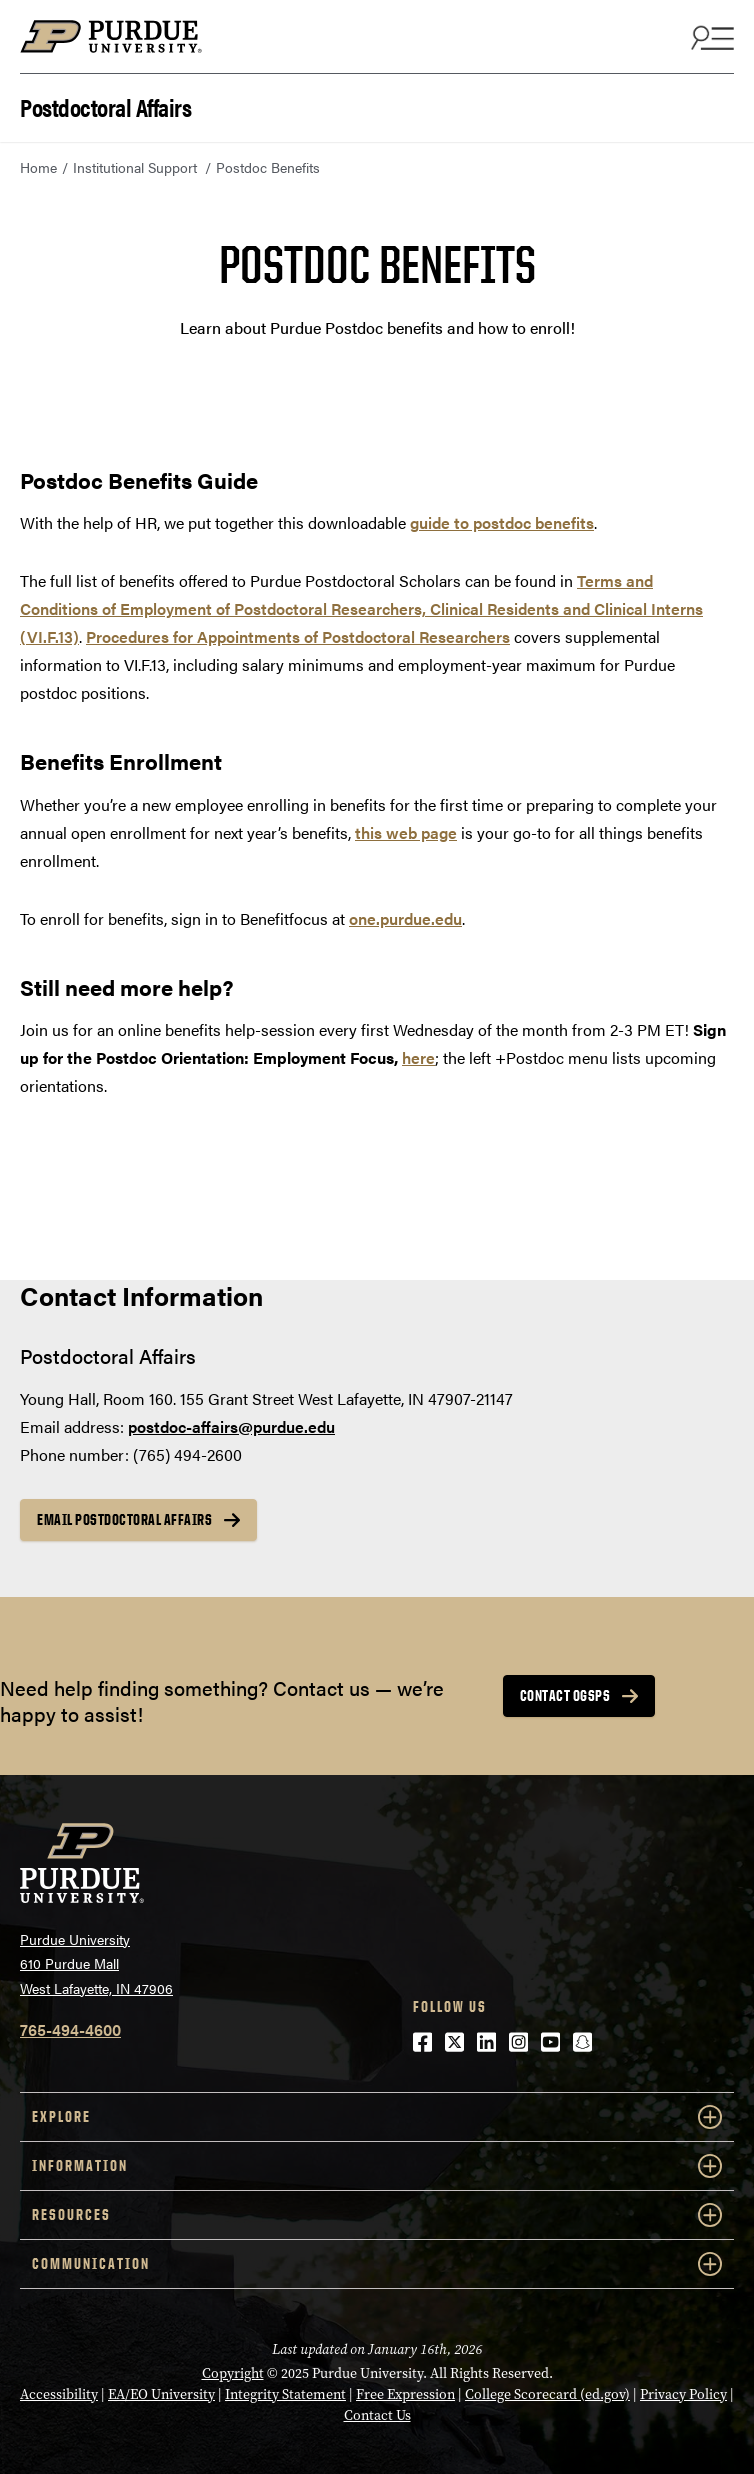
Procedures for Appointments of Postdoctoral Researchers (298, 636)
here (418, 1057)
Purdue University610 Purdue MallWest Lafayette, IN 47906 (96, 1963)
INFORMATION (377, 2166)
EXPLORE (377, 2117)
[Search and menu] (710, 37)
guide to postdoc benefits (502, 522)
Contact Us (377, 2415)
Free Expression (405, 2394)
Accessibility (59, 2394)
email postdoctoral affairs (124, 1519)
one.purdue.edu (405, 918)
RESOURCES (377, 2215)
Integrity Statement (285, 2394)
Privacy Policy (683, 2394)
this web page (406, 832)
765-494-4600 (70, 2029)
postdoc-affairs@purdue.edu (231, 1426)
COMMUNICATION (377, 2264)
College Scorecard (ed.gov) (547, 2394)
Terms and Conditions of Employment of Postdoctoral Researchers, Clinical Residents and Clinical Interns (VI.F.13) (361, 608)
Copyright (233, 2373)
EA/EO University (161, 2394)
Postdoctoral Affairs (105, 105)
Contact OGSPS (565, 1695)
